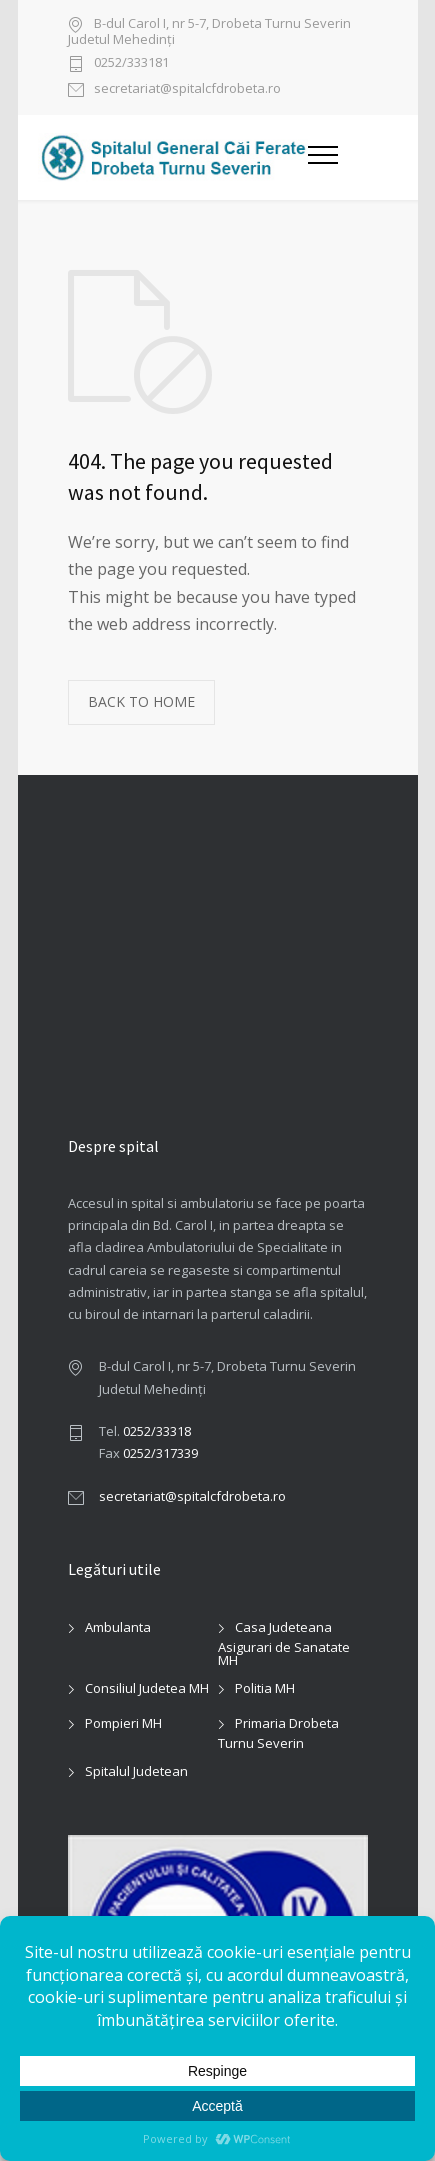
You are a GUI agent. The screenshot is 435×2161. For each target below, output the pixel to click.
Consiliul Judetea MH (147, 1688)
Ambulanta (118, 1627)
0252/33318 (157, 1431)
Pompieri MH (123, 1723)
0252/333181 (131, 63)
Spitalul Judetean (136, 1771)
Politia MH (265, 1688)
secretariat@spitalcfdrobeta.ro (187, 89)
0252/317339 (160, 1453)
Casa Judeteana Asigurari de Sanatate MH (284, 1643)
